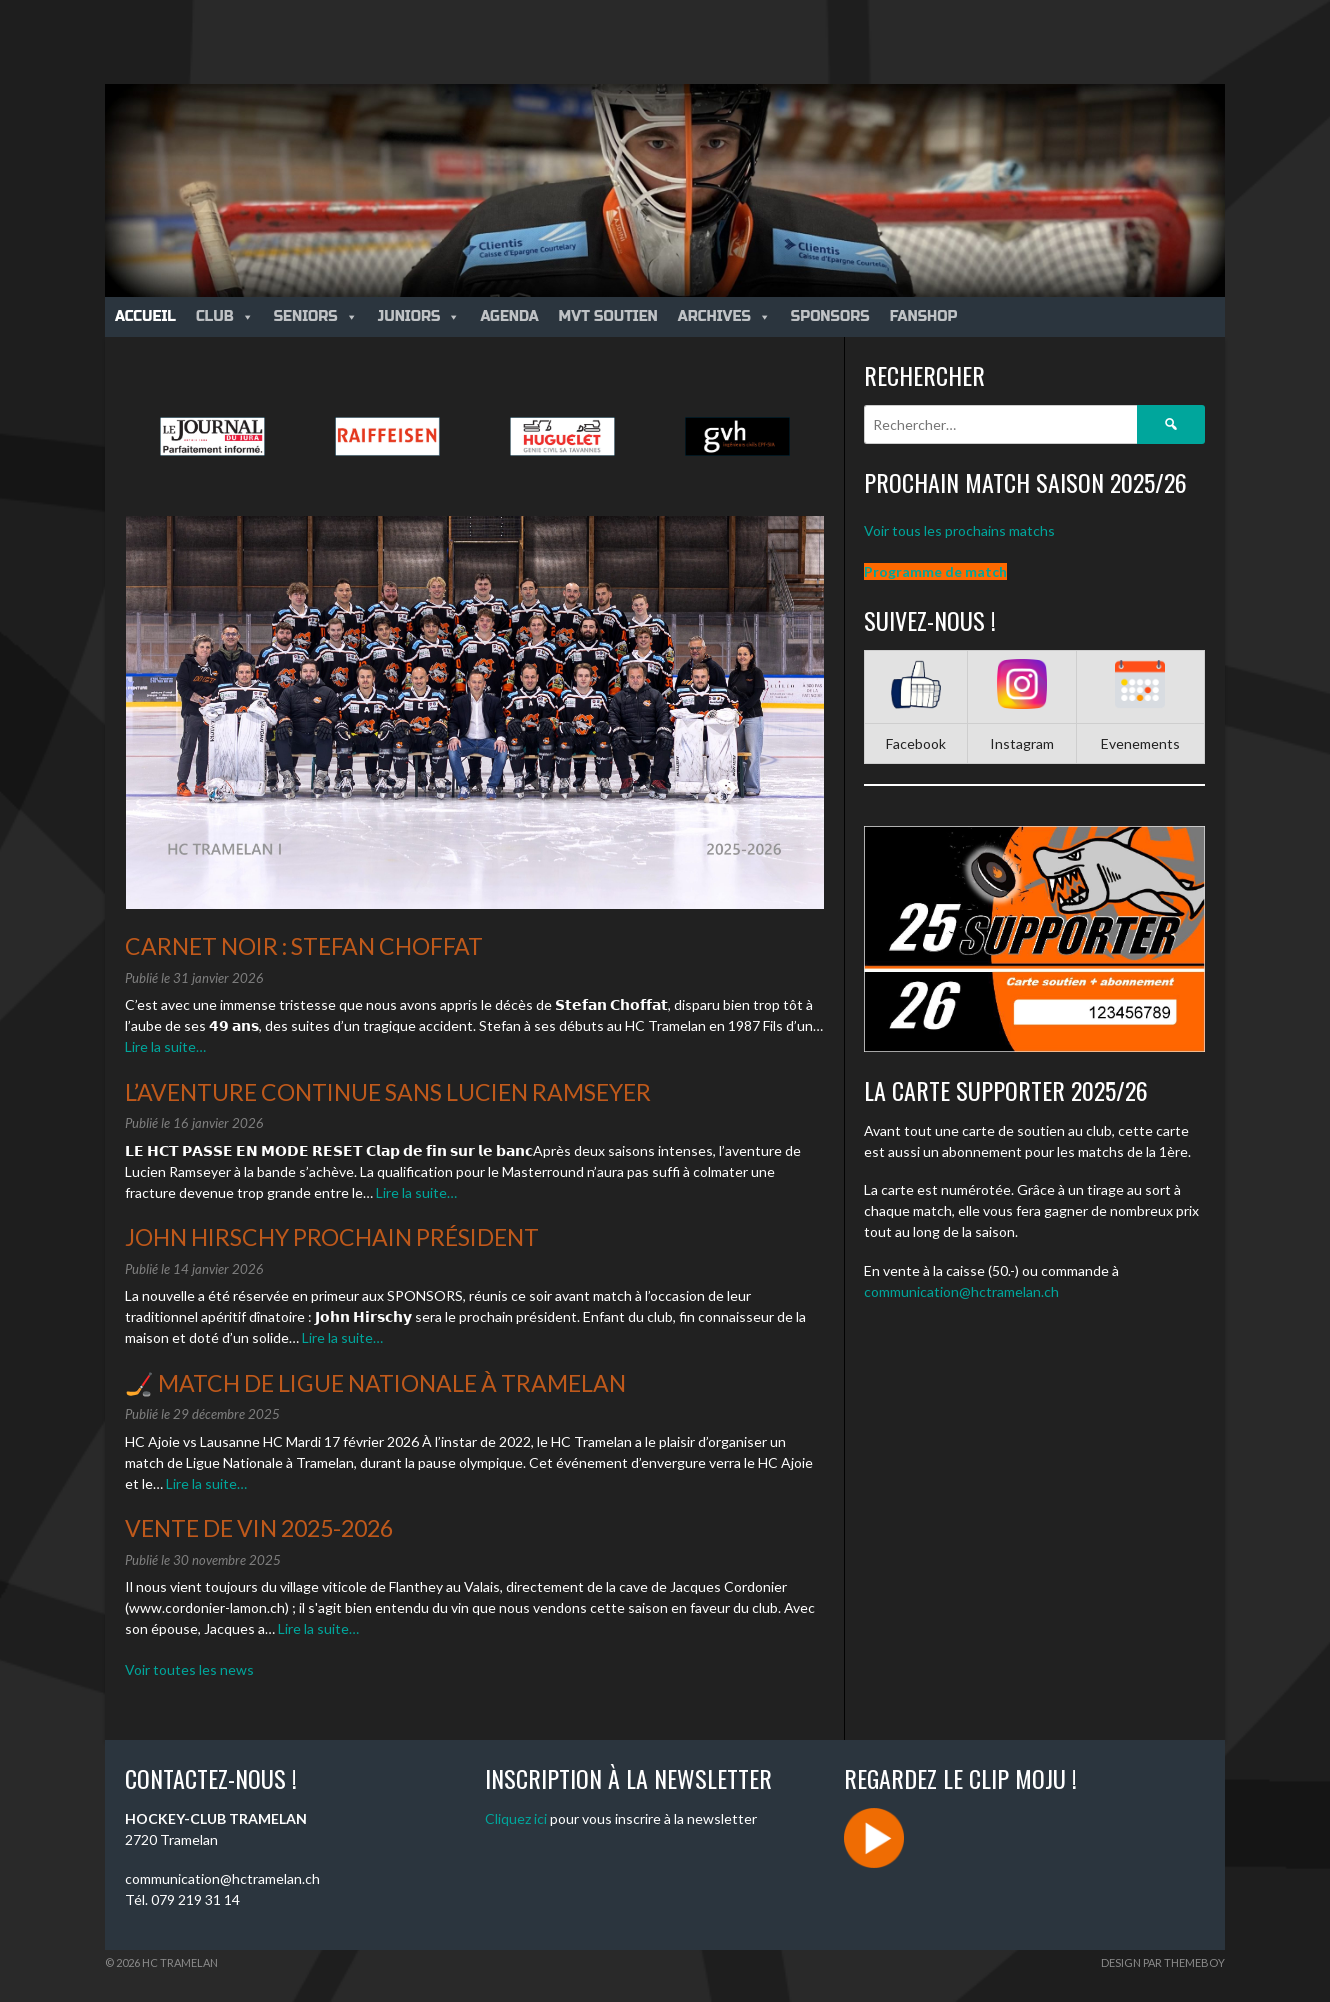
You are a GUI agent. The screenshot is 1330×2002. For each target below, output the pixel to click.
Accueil (145, 316)
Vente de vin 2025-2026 (259, 1528)
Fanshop (924, 316)
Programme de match (935, 571)
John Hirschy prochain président (332, 1237)
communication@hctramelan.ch (961, 1291)
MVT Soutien (608, 316)
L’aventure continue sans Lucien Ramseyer (388, 1092)
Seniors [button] (316, 316)
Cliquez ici (516, 1818)
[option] (212, 437)
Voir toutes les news (189, 1669)
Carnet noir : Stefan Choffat (304, 946)
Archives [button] (724, 316)
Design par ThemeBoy (1163, 1962)
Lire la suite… (165, 1046)
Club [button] (225, 316)
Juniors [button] (419, 316)
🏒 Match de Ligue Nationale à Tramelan (375, 1383)
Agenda (509, 316)
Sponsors (830, 316)
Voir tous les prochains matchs (959, 530)
